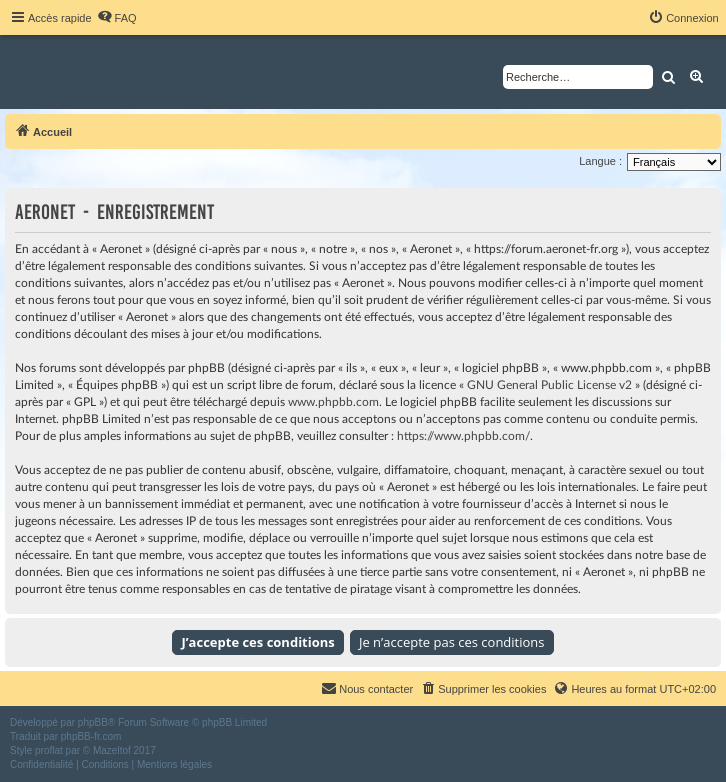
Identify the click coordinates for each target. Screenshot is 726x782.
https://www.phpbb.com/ (463, 436)
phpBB (93, 722)
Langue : (600, 161)
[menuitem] (117, 18)
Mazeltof (112, 750)
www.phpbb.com (333, 402)
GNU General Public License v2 (549, 385)
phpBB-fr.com (91, 736)
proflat (49, 750)
